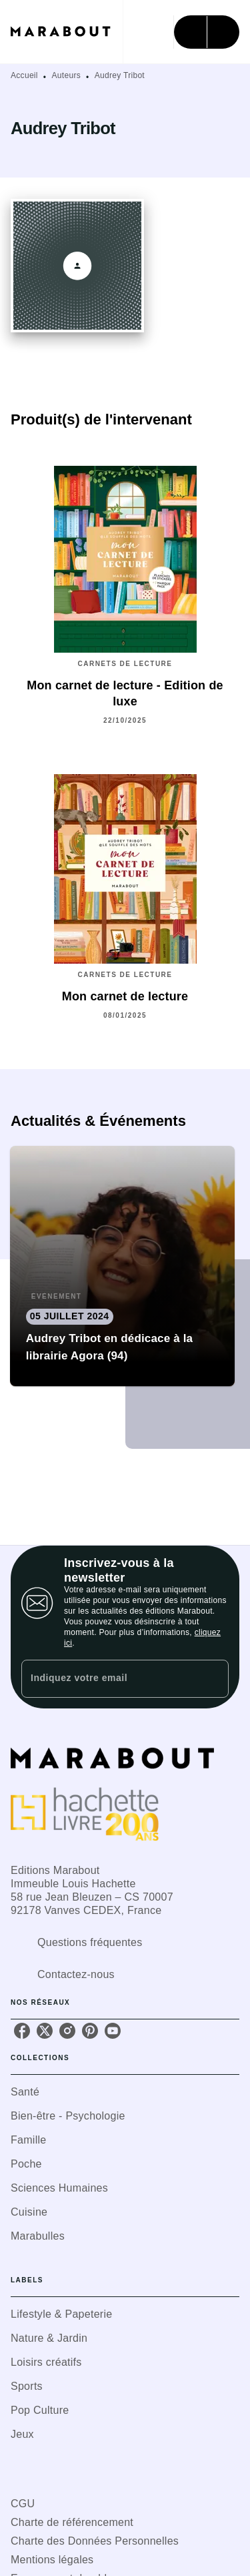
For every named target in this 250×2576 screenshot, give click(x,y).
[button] (122, 1266)
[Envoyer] (213, 1679)
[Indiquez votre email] (108, 1679)
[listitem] (22, 2030)
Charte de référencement (72, 2522)
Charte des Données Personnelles (95, 2541)
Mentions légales (52, 2559)
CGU (23, 2503)
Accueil (24, 75)
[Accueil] (67, 31)
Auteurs (66, 75)
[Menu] (206, 32)
